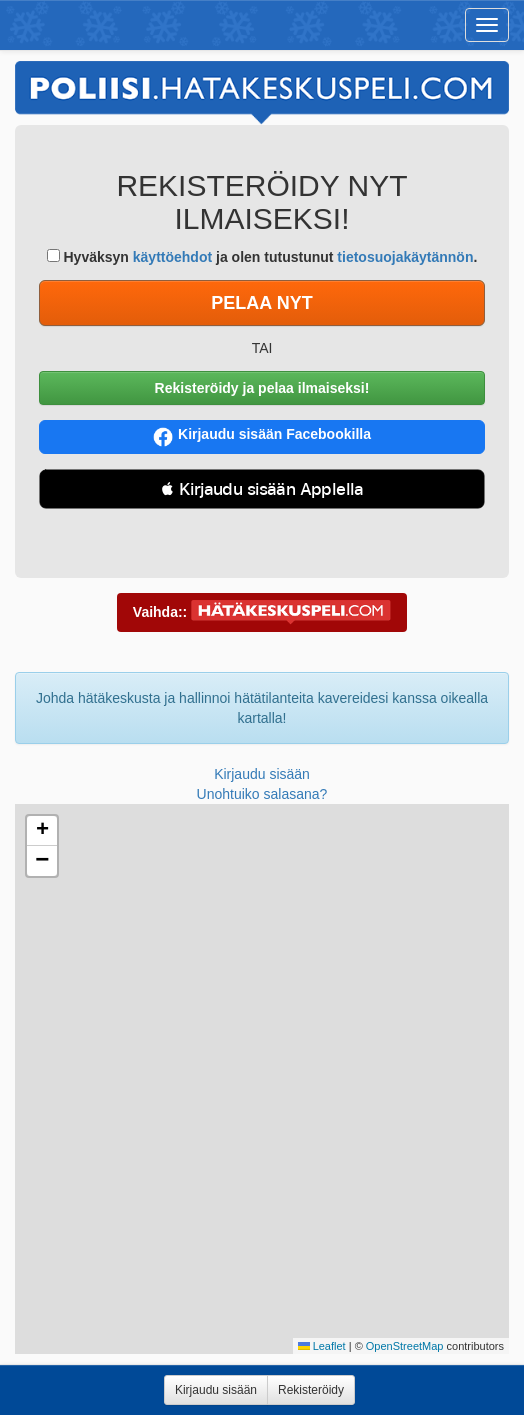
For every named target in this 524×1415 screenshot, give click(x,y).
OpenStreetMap (405, 1346)
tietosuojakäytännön (405, 257)
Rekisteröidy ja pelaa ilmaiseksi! (262, 388)
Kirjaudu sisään (262, 774)
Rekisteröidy (311, 1390)
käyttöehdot (172, 257)
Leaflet (322, 1346)
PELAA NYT (261, 303)
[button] (42, 831)
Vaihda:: (262, 613)
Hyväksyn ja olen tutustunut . (262, 257)
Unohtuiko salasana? (262, 794)
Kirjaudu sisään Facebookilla (262, 436)
